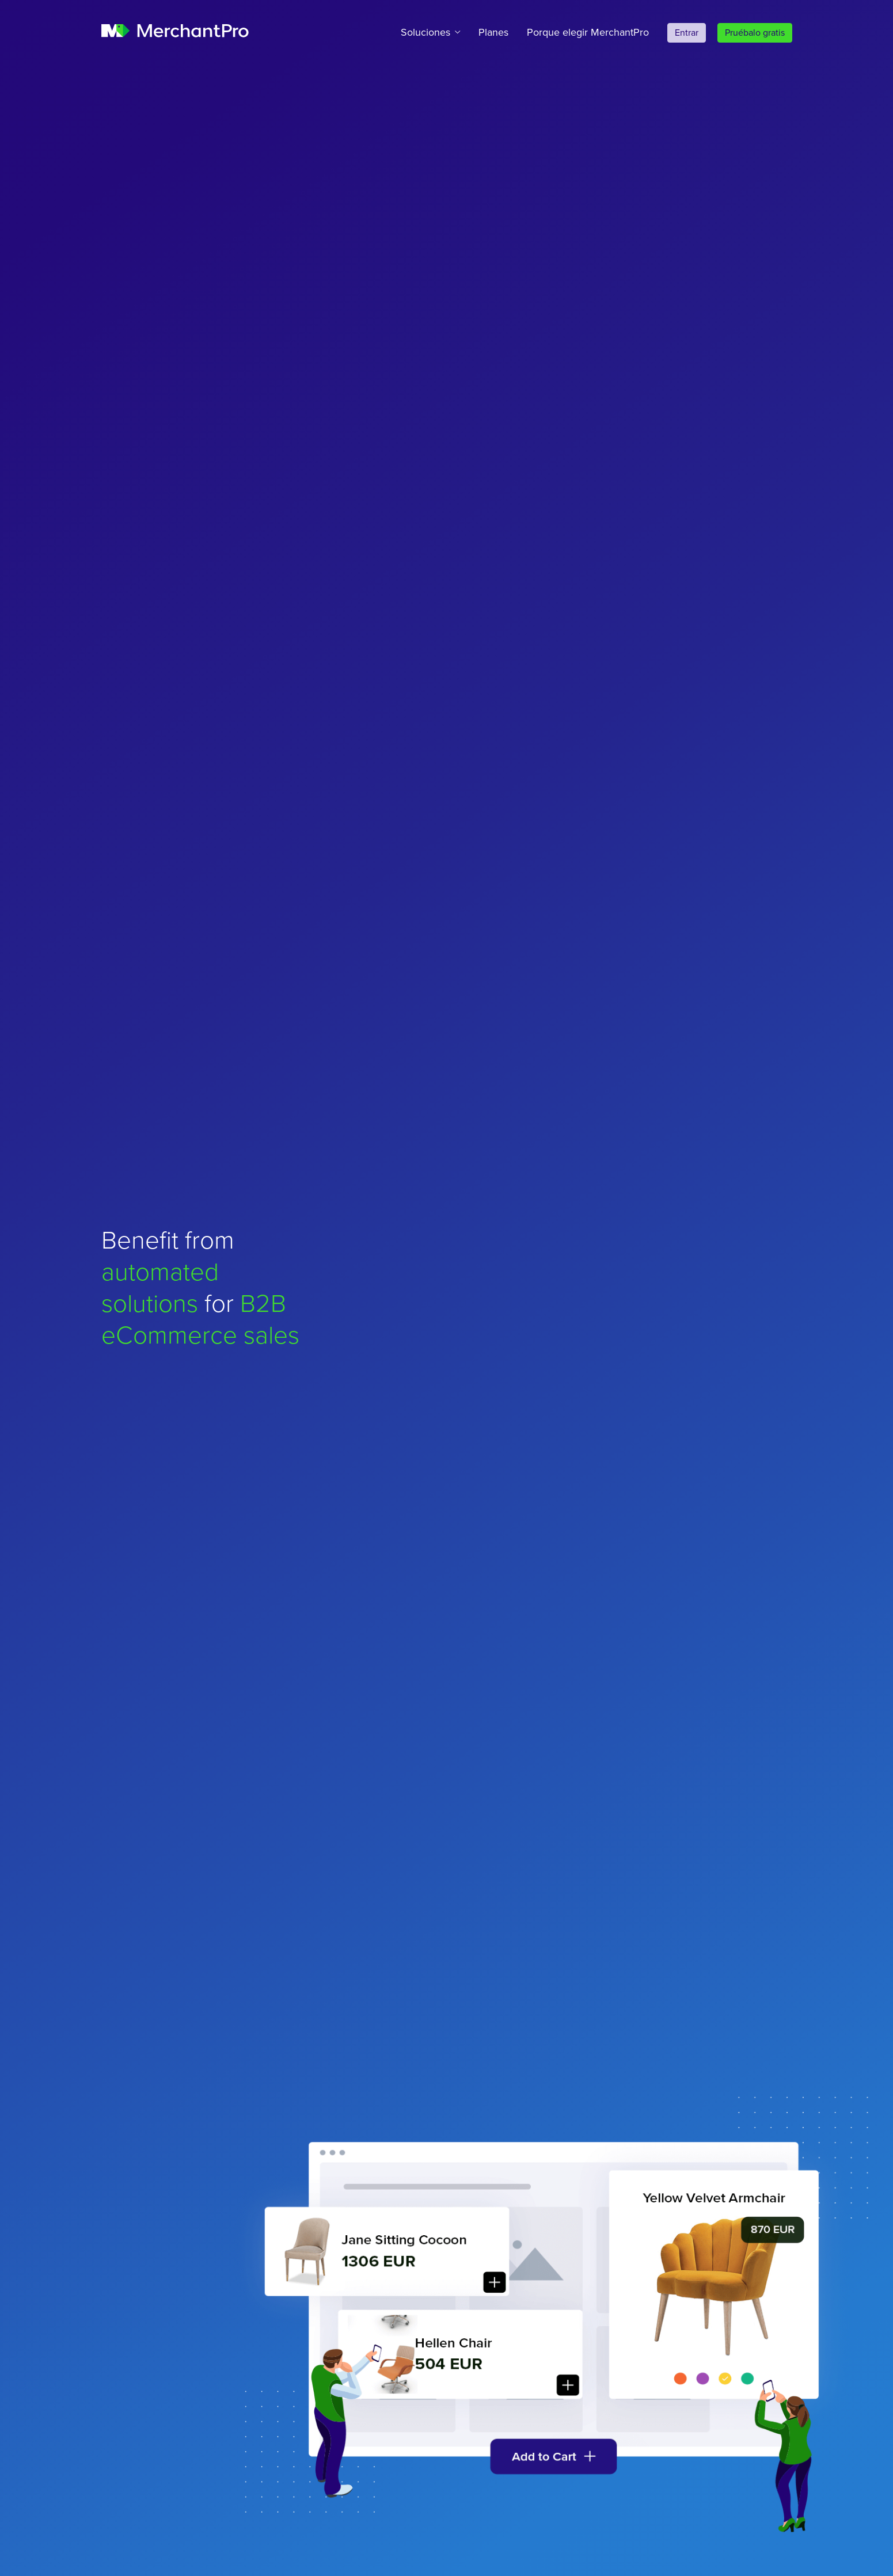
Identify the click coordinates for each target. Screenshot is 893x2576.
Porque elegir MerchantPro (588, 32)
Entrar (686, 33)
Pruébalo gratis (755, 33)
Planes (493, 32)
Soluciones (425, 32)
